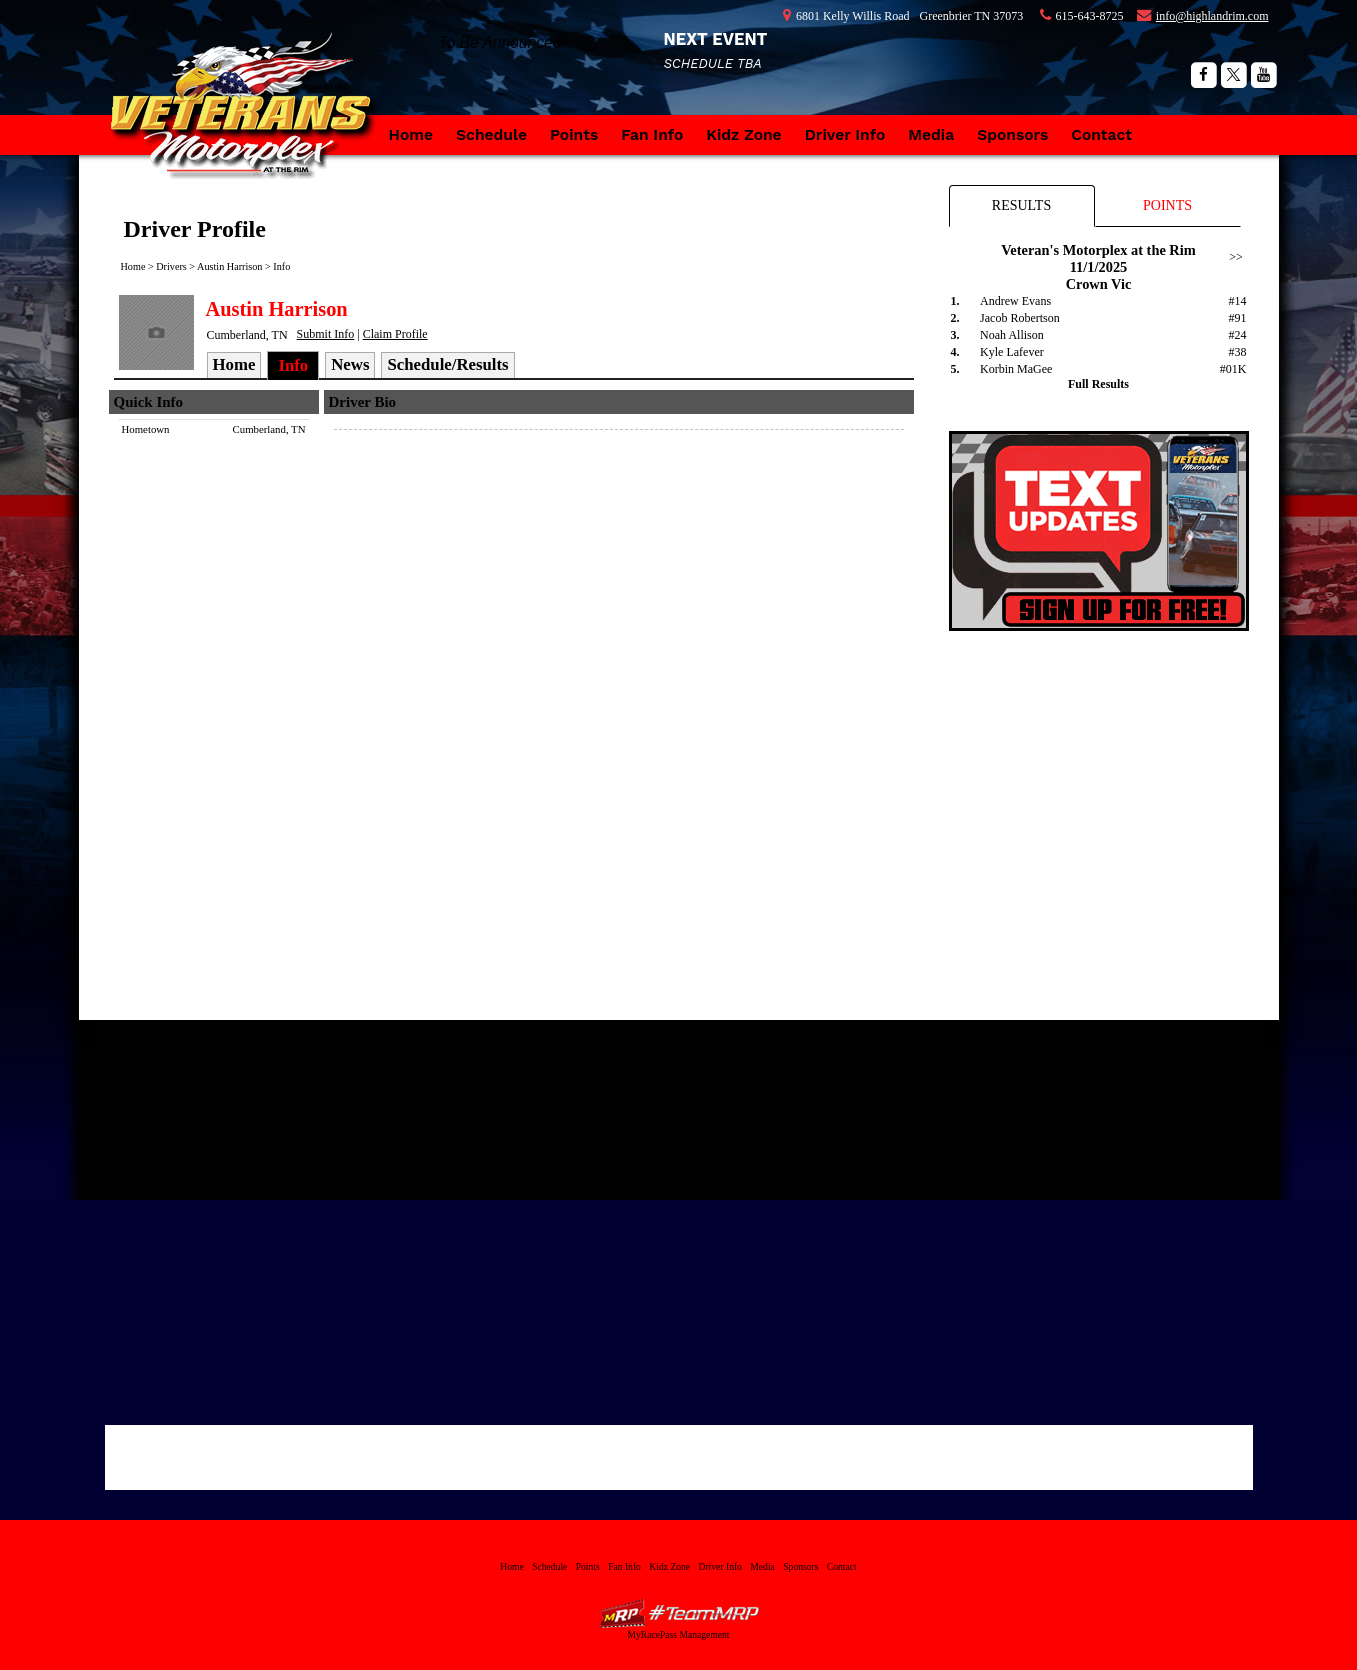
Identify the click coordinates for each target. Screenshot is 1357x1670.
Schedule (491, 134)
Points (574, 134)
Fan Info (652, 134)
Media (931, 134)
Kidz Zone (743, 134)
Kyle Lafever (1012, 352)
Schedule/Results (447, 364)
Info (281, 266)
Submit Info (326, 334)
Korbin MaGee (1016, 369)
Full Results (1098, 384)
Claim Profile (395, 334)
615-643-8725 (1090, 16)
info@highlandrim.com (1212, 16)
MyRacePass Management (678, 1634)
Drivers (171, 266)
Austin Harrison (229, 266)
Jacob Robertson (1020, 318)
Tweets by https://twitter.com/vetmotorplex (870, 1057)
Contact (1101, 134)
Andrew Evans (1015, 301)
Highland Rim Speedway (487, 1069)
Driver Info (845, 134)
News (350, 364)
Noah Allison (1012, 335)
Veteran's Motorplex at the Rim (249, 125)
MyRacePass (679, 1613)
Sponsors (1012, 134)
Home (411, 134)
